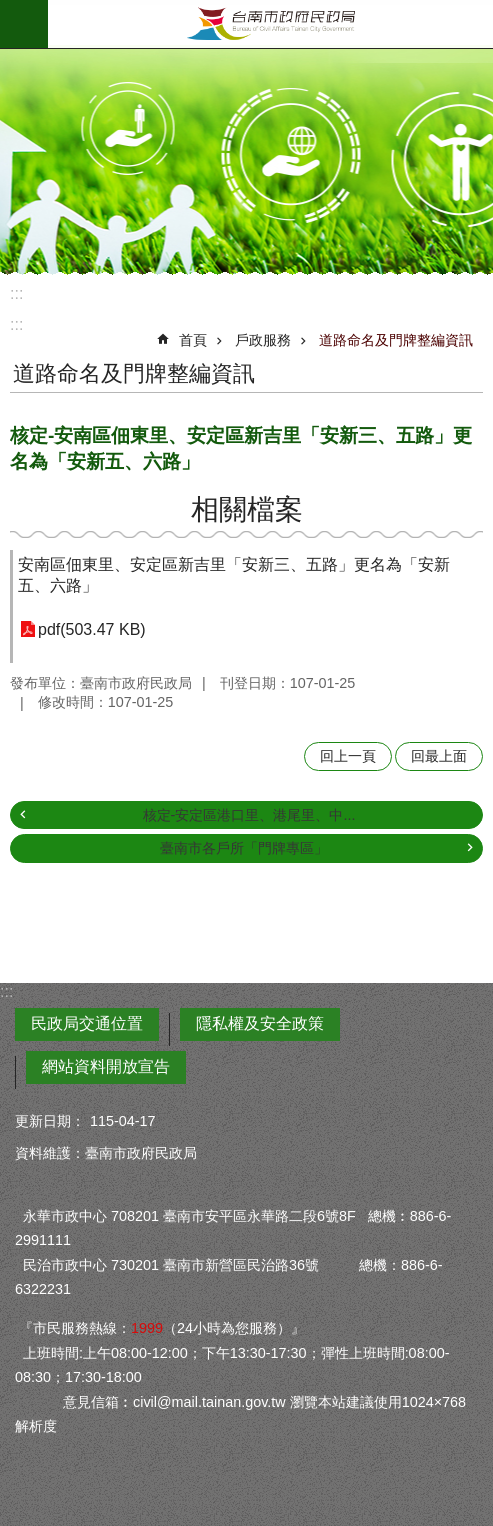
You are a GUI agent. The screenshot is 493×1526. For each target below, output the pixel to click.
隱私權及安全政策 (260, 1023)
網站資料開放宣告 (106, 1066)
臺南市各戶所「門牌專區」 (244, 848)
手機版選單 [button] (24, 24)
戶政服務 (263, 340)
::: (16, 293)
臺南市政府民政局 (270, 24)
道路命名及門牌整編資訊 (396, 340)
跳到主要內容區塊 (10, 10)
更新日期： (50, 1121)
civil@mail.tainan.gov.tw (209, 1402)
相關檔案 (247, 509)
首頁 (193, 340)
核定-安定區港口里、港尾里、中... (249, 815)
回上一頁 (348, 756)
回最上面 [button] (439, 756)
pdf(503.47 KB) (92, 629)
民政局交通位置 (87, 1023)
